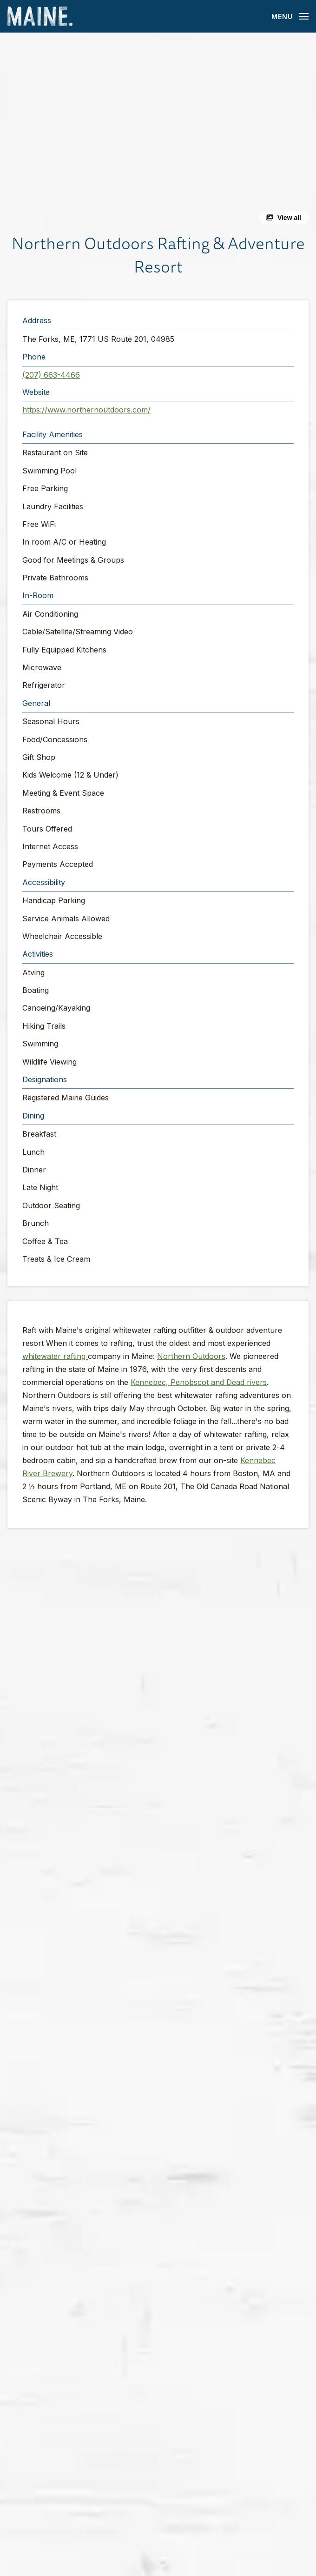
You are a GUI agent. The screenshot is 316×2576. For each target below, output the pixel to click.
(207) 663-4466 (51, 374)
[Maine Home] (39, 17)
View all (289, 217)
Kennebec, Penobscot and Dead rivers (199, 1382)
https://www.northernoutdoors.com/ (86, 409)
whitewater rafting (55, 1356)
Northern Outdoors (191, 1356)
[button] (158, 132)
